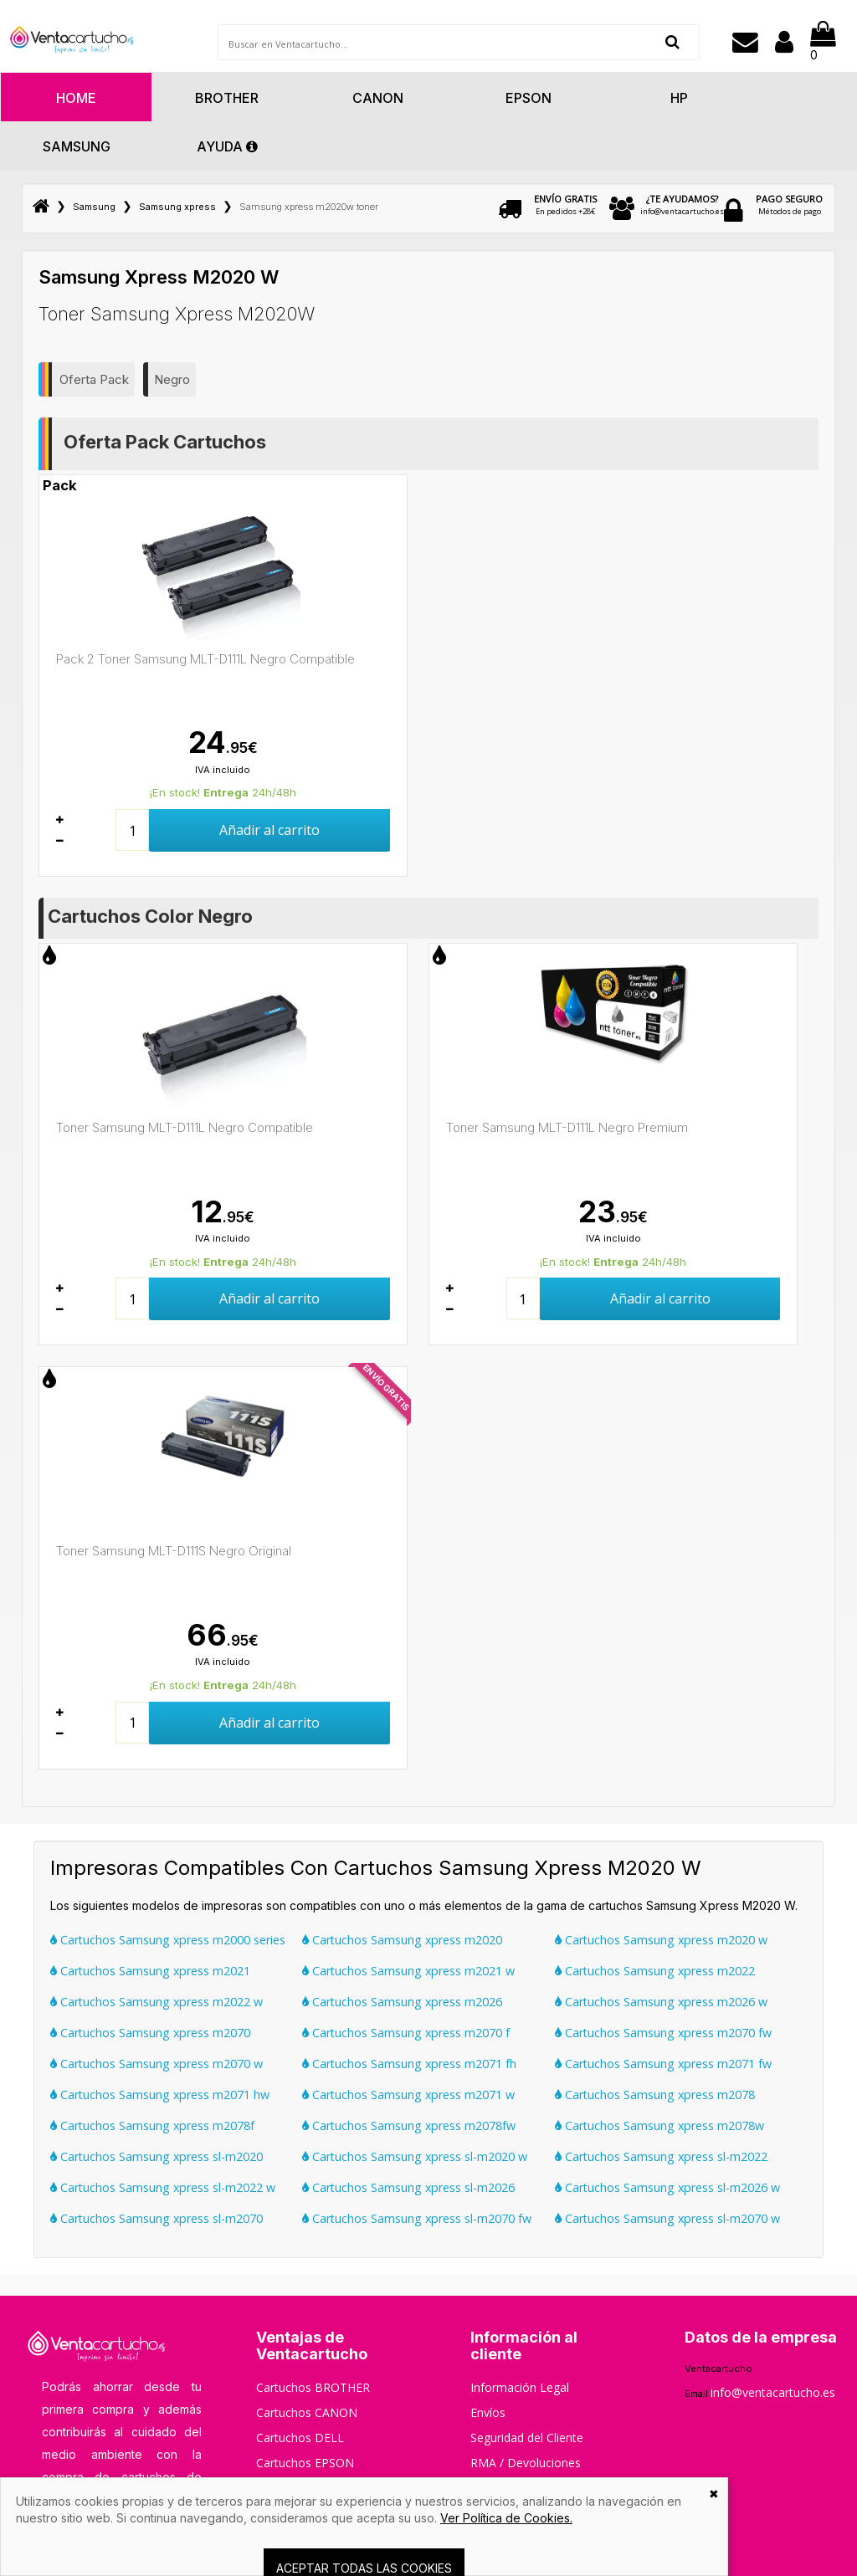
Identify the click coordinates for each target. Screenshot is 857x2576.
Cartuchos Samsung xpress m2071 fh (409, 2064)
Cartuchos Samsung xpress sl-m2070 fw (416, 2218)
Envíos (487, 2412)
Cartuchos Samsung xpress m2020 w (661, 1940)
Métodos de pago (789, 204)
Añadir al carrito (269, 830)
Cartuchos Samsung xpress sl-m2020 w (414, 2156)
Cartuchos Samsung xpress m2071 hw (159, 2094)
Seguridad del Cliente (526, 2437)
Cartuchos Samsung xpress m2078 (655, 2094)
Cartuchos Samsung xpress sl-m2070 (156, 2218)
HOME (76, 98)
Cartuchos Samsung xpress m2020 (402, 1940)
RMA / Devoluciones (525, 2463)
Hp (679, 98)
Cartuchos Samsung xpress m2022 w (156, 2002)
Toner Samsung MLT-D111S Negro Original (173, 1551)
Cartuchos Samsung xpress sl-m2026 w (667, 2187)
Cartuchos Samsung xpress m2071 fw (663, 2064)
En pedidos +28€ (565, 204)
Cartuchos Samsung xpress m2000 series (167, 1940)
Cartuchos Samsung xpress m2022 (655, 1971)
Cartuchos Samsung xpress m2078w (659, 2125)
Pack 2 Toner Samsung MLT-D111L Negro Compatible (205, 659)
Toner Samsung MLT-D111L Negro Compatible (184, 1127)
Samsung (76, 146)
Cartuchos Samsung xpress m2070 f (406, 2033)
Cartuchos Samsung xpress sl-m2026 (408, 2187)
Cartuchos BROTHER (313, 2387)
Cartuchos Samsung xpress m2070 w (156, 2064)
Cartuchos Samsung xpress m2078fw (409, 2125)
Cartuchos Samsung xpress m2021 (150, 1971)
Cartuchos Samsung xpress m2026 (402, 2002)
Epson (528, 98)
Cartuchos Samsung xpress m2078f (152, 2125)
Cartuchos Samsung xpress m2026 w (661, 2002)
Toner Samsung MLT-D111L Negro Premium (567, 1127)
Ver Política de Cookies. (506, 2518)
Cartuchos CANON (306, 2412)
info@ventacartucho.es (682, 204)
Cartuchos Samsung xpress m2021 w (408, 1971)
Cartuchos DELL (300, 2437)
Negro (172, 379)
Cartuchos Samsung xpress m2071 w (408, 2094)
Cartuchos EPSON (305, 2463)
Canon (377, 98)
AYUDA (227, 146)
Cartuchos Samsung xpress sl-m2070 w (667, 2218)
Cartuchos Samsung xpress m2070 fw (663, 2033)
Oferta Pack (94, 379)
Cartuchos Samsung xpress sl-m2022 (661, 2156)
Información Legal (519, 2387)
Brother (227, 98)
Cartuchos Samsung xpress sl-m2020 (156, 2156)
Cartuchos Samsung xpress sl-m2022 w (162, 2187)
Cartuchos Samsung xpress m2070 (150, 2033)
